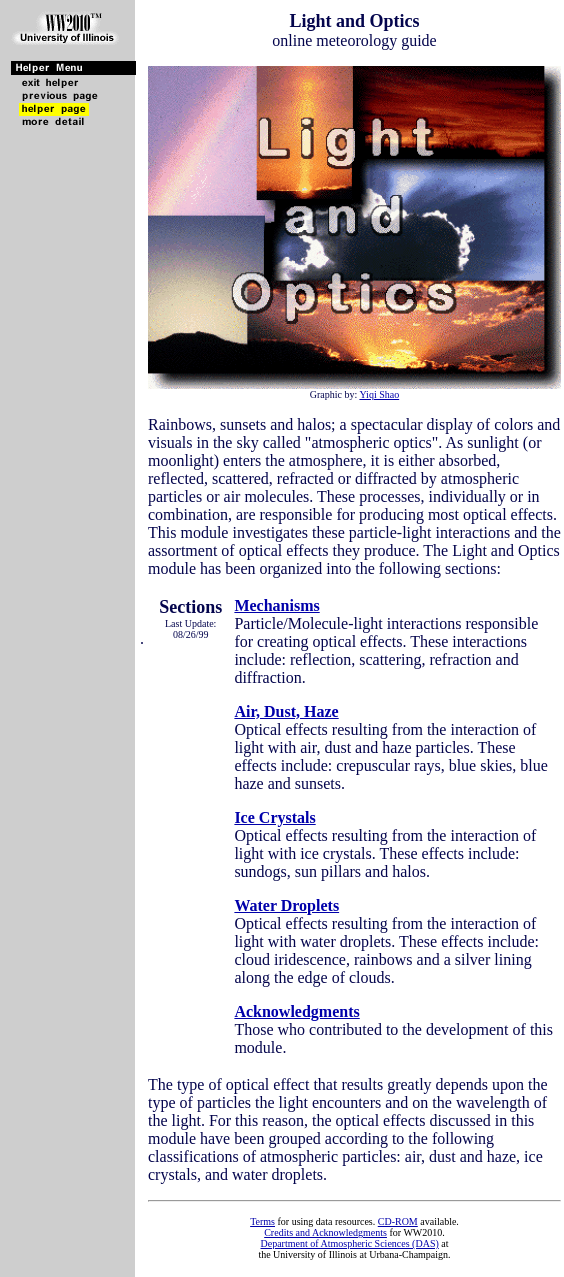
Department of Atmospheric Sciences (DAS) (349, 1243)
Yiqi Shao (379, 394)
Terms (262, 1221)
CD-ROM (398, 1221)
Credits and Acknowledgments (325, 1232)
